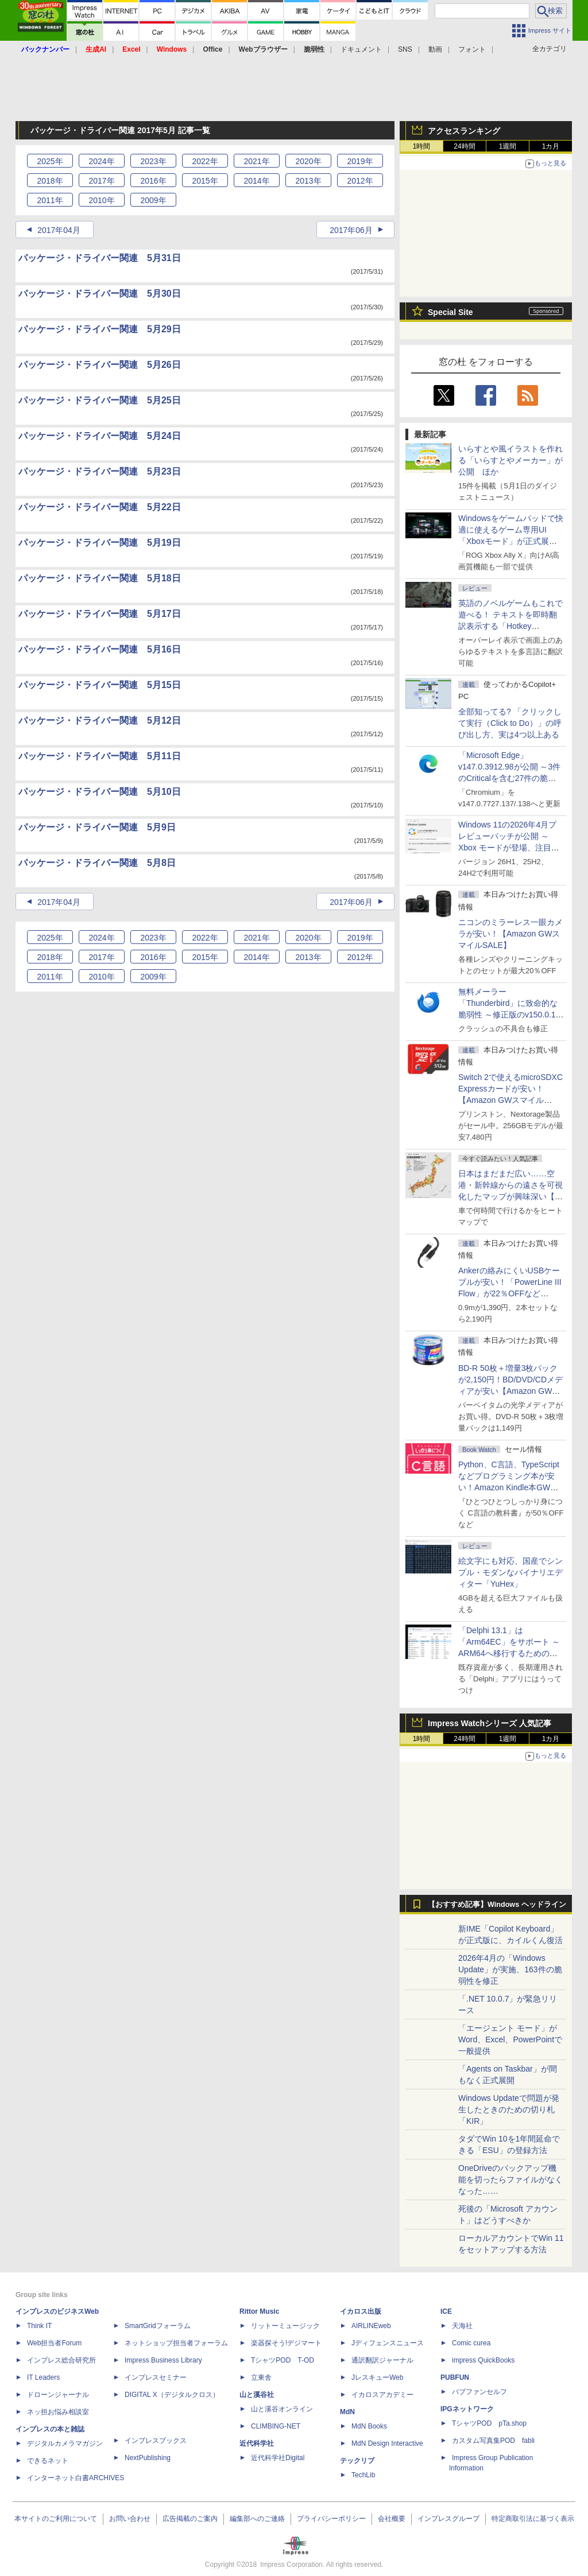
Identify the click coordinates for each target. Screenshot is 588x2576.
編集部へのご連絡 (257, 2519)
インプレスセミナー (156, 2377)
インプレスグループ (448, 2519)
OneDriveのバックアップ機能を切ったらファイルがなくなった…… (510, 2179)
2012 (360, 180)
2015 (205, 180)
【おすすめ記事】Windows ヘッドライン (497, 1905)
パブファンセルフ (479, 2392)
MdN (347, 2412)
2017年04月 (58, 230)
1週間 (508, 146)
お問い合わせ (129, 2519)
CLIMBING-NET (275, 2426)
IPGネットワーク (467, 2409)
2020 (308, 161)
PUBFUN (454, 2377)
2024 (101, 161)
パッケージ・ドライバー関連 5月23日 (99, 471)
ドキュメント (361, 49)
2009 (153, 200)
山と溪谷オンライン (282, 2409)
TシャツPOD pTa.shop (489, 2423)
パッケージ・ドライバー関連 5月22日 (99, 507)
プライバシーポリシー (331, 2519)
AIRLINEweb (371, 2326)
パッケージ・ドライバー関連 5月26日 (99, 365)
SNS (405, 49)
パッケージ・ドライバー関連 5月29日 (99, 329)
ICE (446, 2311)
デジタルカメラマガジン (65, 2443)
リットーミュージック (285, 2326)
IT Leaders (43, 2377)
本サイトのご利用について (55, 2519)
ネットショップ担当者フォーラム (176, 2343)
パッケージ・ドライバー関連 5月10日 (99, 791)
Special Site (450, 312)
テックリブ (357, 2461)
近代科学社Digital (277, 2458)
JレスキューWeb (377, 2377)
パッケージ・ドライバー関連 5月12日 (99, 720)
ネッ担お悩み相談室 (58, 2412)
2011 (50, 200)
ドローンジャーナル (58, 2395)
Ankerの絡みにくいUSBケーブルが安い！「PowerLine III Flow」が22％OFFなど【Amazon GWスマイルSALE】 (510, 1293)
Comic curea (471, 2343)
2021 (256, 161)
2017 (101, 180)
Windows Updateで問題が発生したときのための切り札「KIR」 (508, 2109)
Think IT (39, 2326)
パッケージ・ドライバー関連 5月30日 (99, 293)
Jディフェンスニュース (387, 2343)
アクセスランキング (464, 130)
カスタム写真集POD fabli (493, 2441)
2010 (101, 200)
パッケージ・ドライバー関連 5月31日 (99, 258)
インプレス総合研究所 (61, 2360)
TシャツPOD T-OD (282, 2360)
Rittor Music (259, 2311)
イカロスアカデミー (382, 2395)
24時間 (464, 146)
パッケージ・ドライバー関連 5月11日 (99, 756)
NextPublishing (148, 2458)
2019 (360, 161)
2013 (308, 180)
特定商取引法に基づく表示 (533, 2519)
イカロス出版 (360, 2311)
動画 (435, 49)
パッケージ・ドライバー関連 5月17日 (99, 614)
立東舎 (261, 2377)
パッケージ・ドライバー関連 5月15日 (99, 685)
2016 (153, 180)
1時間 (422, 146)
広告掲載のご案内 (190, 2519)
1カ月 (551, 146)
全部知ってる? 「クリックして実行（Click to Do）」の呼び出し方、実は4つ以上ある (510, 723)
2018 (50, 180)
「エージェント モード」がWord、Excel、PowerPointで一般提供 (510, 2039)
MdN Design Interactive (387, 2443)
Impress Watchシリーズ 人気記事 (489, 1723)
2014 (256, 180)
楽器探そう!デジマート (286, 2343)
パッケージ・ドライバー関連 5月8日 (97, 863)
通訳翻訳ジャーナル (382, 2360)
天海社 (462, 2326)
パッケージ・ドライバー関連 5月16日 (99, 649)
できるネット (47, 2461)
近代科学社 (256, 2443)
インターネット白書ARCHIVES (75, 2478)
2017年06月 (351, 230)
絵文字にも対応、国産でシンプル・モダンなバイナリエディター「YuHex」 (510, 1572)
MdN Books (369, 2426)
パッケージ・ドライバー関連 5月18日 (99, 578)
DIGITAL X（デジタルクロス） (172, 2395)
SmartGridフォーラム (158, 2326)
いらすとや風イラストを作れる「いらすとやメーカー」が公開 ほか (510, 460)
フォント (472, 49)
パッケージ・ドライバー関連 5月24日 (99, 436)
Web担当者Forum (54, 2343)
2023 (153, 161)
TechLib (363, 2475)
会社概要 (391, 2519)
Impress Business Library (163, 2360)
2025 (50, 161)
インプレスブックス (156, 2441)
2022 (205, 161)
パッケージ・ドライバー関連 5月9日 (97, 827)
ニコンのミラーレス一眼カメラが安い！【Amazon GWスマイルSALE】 (510, 934)
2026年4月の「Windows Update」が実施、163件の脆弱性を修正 (510, 1969)
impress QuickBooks (483, 2360)
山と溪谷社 (256, 2395)
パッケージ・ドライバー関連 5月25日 (99, 400)
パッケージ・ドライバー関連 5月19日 (99, 542)
